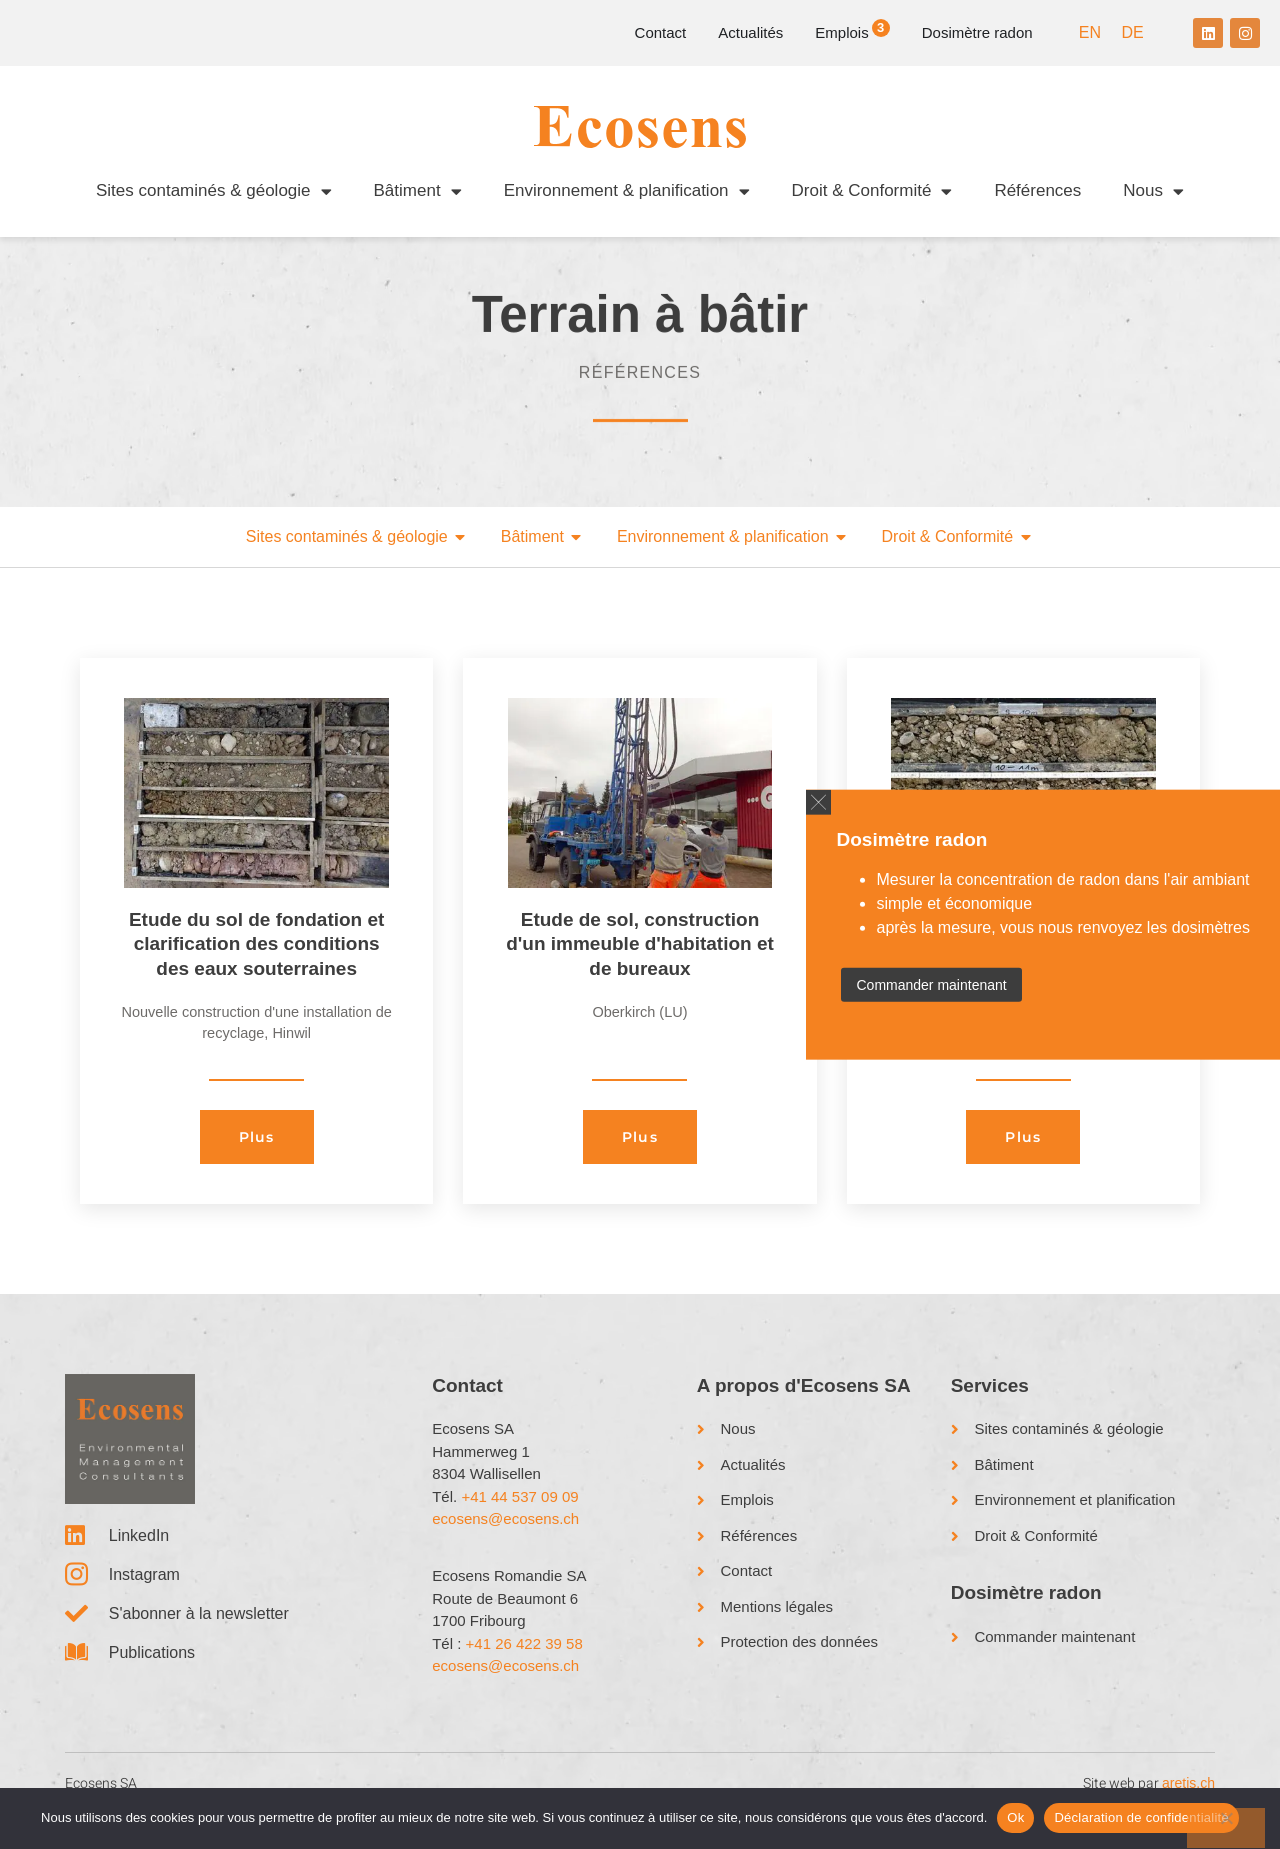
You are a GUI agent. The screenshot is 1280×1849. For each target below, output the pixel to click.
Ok (1015, 1817)
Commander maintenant (931, 985)
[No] (1226, 1828)
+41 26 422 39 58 (524, 1663)
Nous (1153, 191)
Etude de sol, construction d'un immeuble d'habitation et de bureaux (640, 964)
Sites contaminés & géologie (214, 191)
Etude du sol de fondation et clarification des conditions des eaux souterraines (256, 964)
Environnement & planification (627, 191)
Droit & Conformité (872, 191)
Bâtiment (418, 191)
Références (1037, 190)
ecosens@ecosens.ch (505, 1539)
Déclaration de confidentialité (1141, 1817)
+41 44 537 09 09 (519, 1516)
